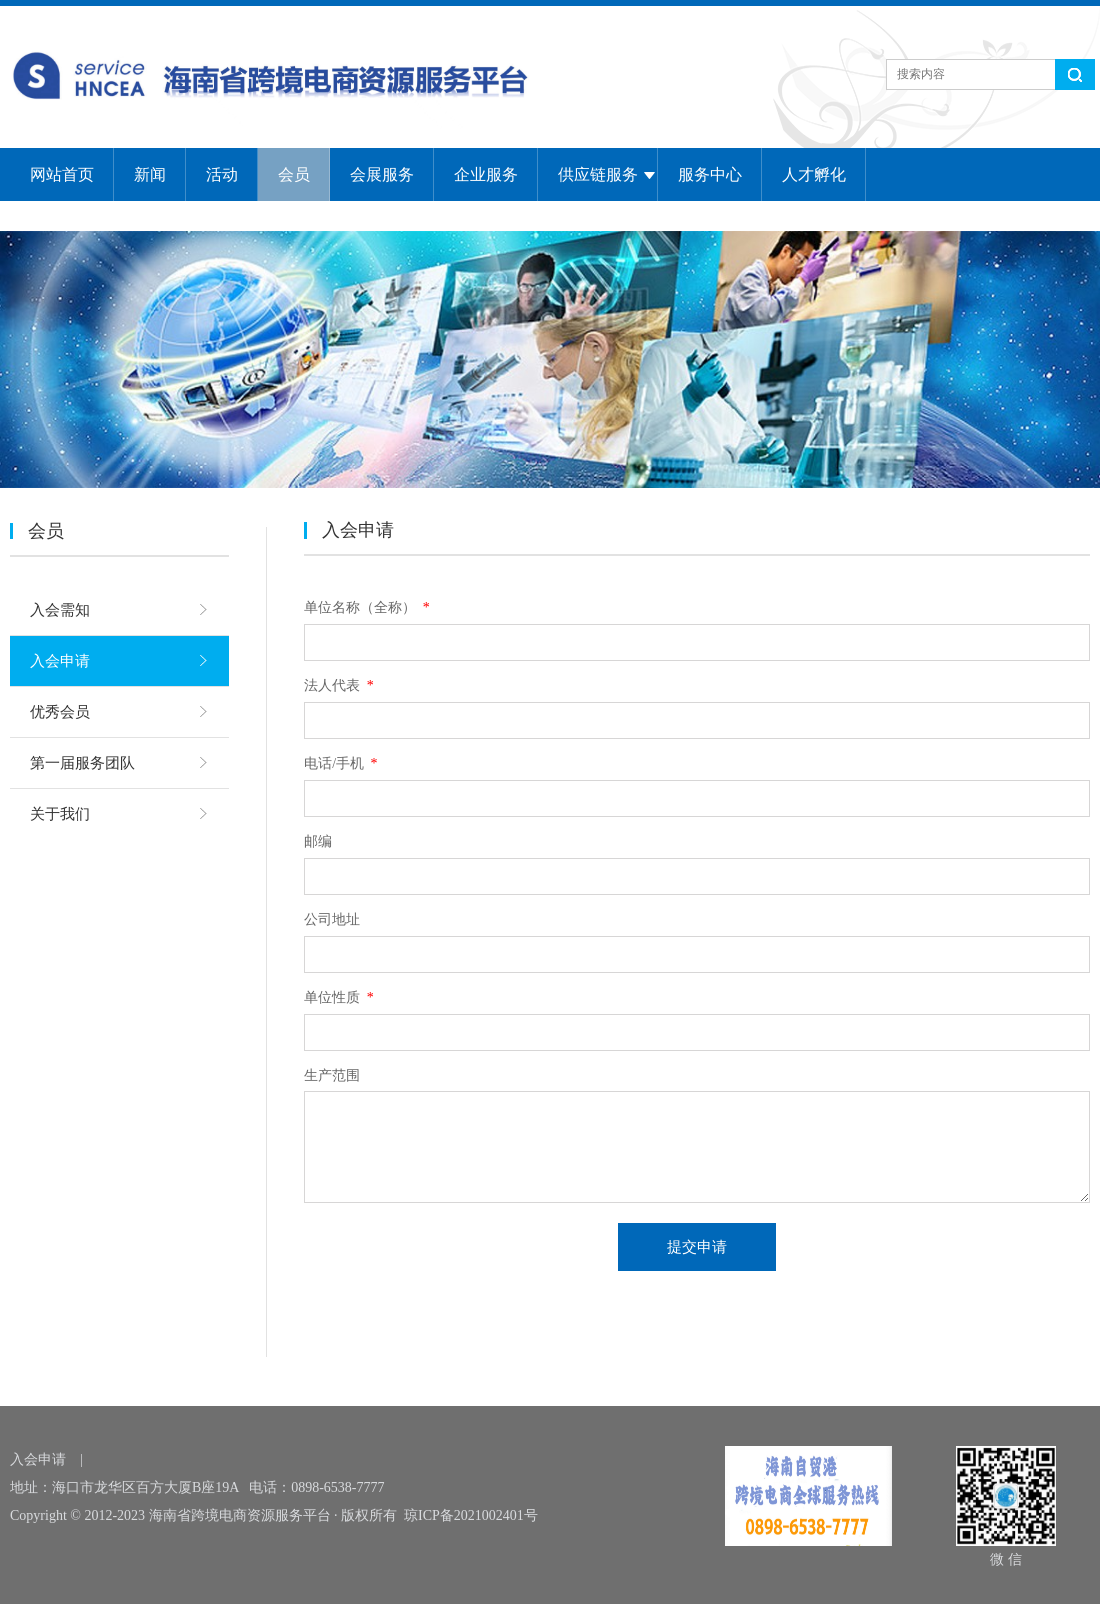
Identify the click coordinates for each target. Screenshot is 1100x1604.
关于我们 (60, 814)
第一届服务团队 (82, 763)
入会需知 (60, 610)
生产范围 (332, 1075)
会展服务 (382, 174)
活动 (222, 174)
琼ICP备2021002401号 (471, 1515)
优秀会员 (60, 712)
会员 (294, 174)
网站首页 (62, 174)
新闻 (150, 174)
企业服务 (486, 174)
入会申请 (60, 661)
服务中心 (710, 174)
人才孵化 (814, 174)
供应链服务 (598, 174)
